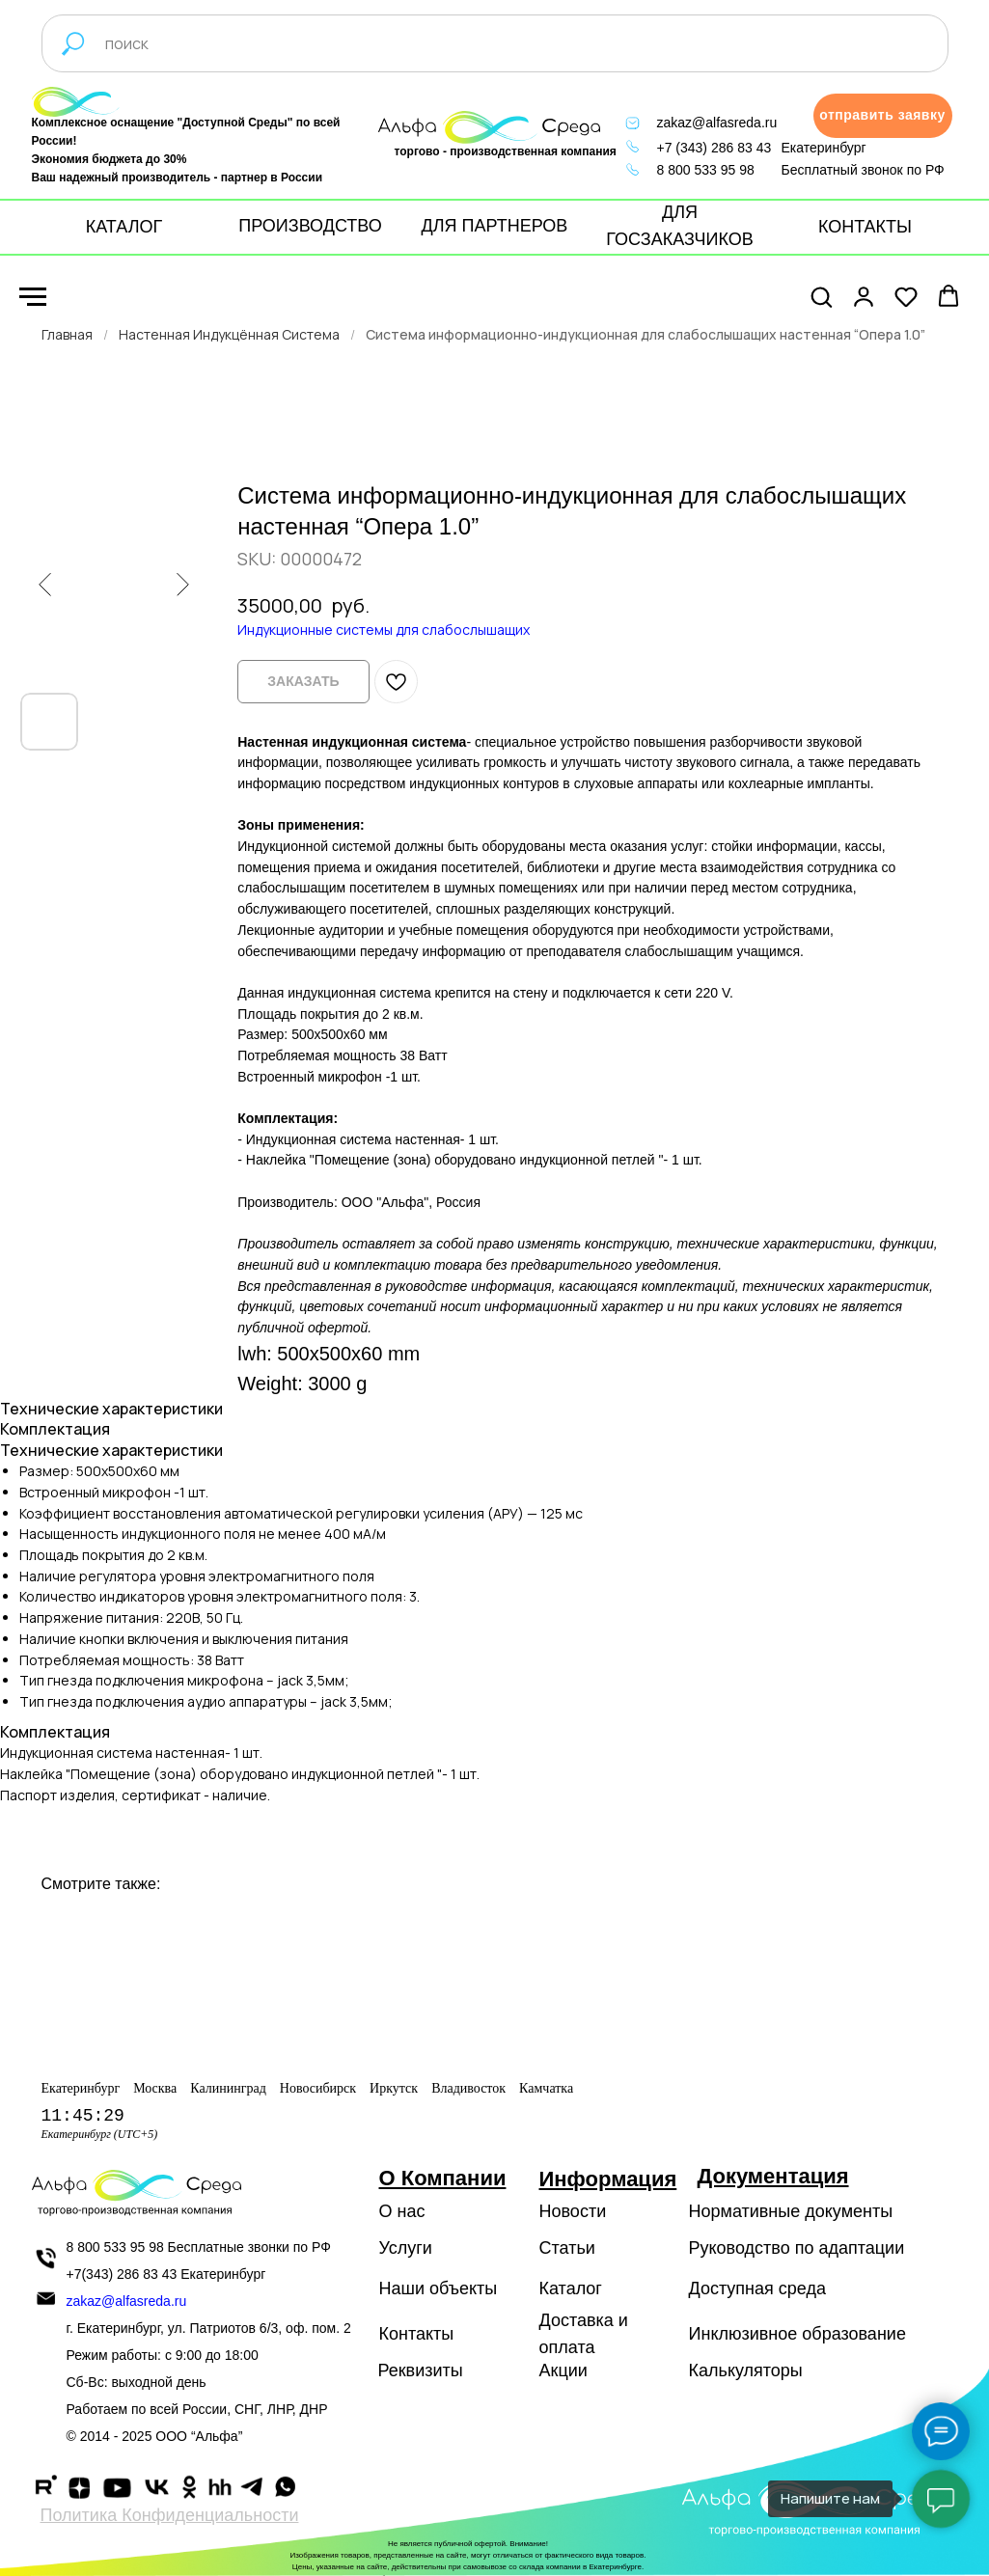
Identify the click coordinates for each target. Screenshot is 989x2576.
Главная (67, 334)
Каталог (570, 2288)
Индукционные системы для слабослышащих (383, 629)
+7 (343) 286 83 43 (714, 147)
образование (854, 2333)
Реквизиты (420, 2370)
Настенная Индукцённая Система (229, 334)
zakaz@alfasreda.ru (717, 122)
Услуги (405, 2248)
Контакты (416, 2333)
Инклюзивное (743, 2333)
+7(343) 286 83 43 (122, 2274)
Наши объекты (438, 2288)
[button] (882, 116)
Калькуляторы (746, 2370)
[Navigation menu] (32, 297)
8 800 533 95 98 (706, 170)
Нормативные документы (791, 2211)
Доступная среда (757, 2288)
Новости (573, 2211)
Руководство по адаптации (797, 2248)
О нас (402, 2211)
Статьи (567, 2248)
